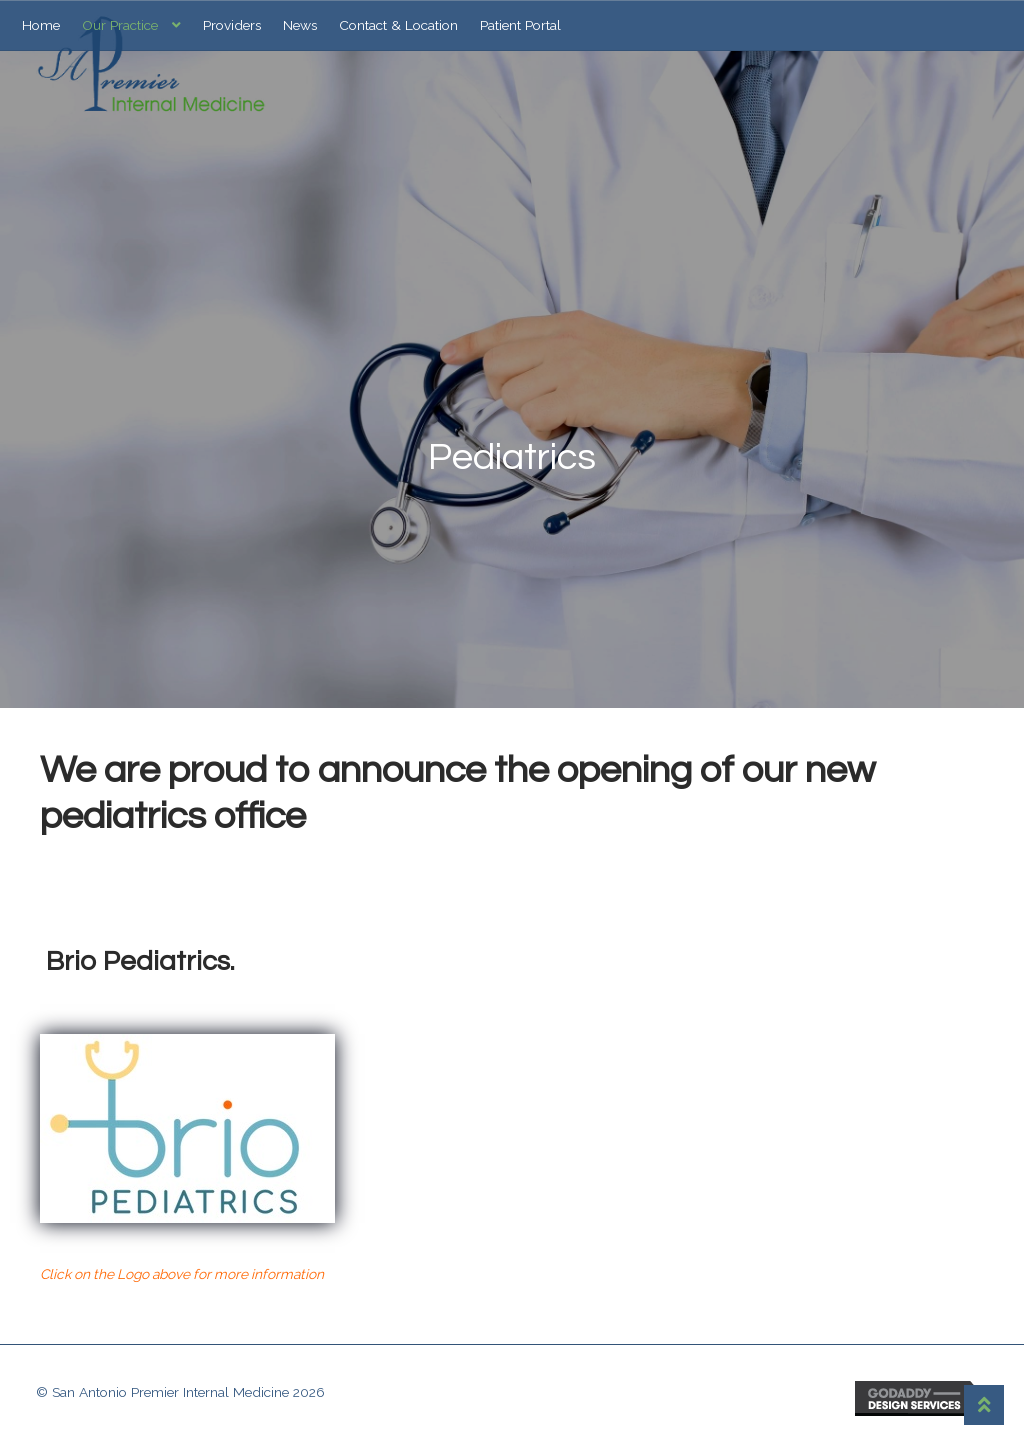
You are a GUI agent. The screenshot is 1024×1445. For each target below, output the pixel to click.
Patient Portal (520, 25)
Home (41, 25)
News (300, 25)
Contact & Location (398, 25)
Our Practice (120, 25)
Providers (232, 25)
